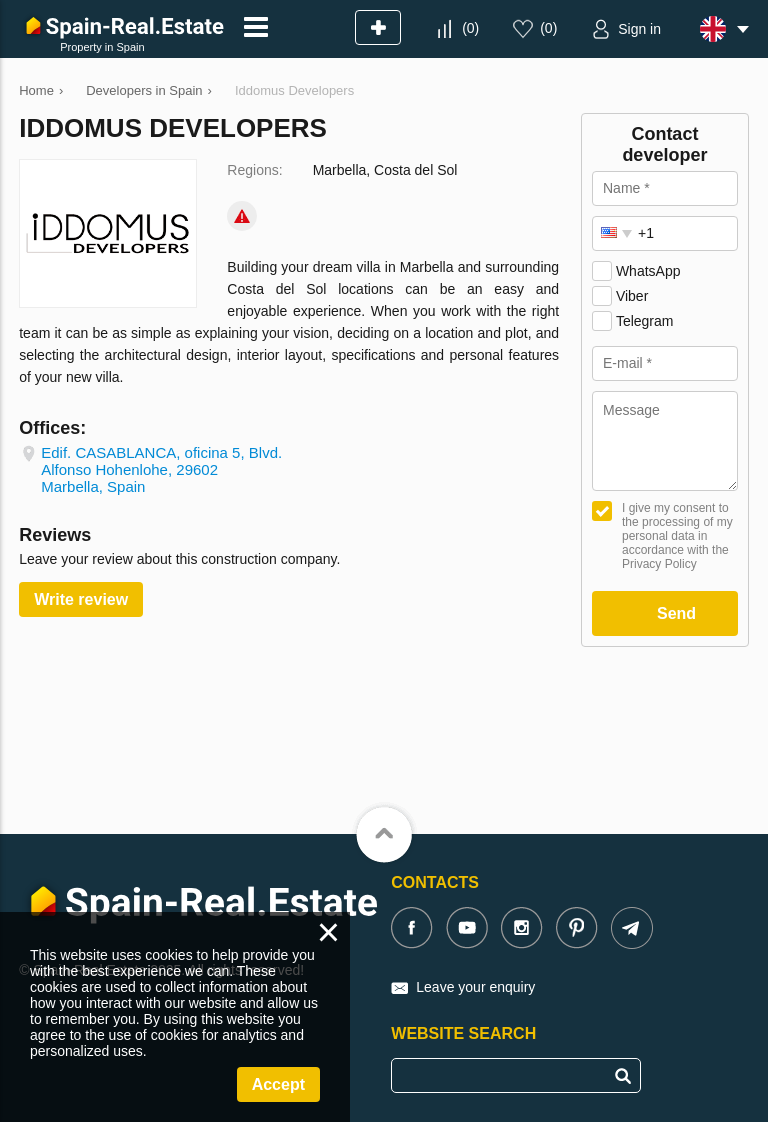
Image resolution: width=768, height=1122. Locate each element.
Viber (632, 296)
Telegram (645, 321)
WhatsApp (648, 271)
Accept (278, 1084)
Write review (81, 599)
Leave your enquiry (475, 987)
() (470, 28)
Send (676, 613)
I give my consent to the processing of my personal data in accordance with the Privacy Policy (677, 536)
